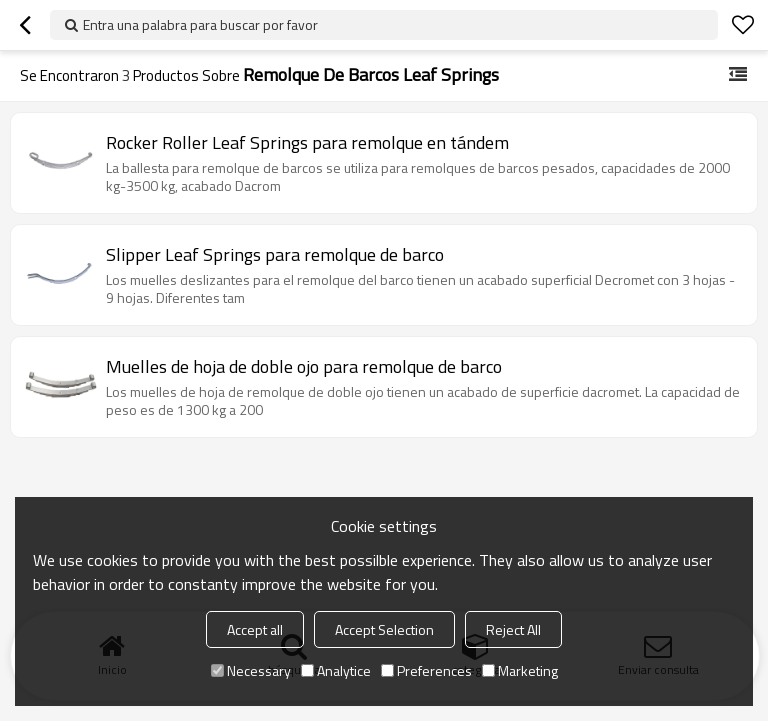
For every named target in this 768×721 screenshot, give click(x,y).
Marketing (520, 670)
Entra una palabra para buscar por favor (200, 24)
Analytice (336, 670)
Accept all (255, 629)
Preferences (426, 670)
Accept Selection (384, 629)
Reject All (513, 629)
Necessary (251, 670)
